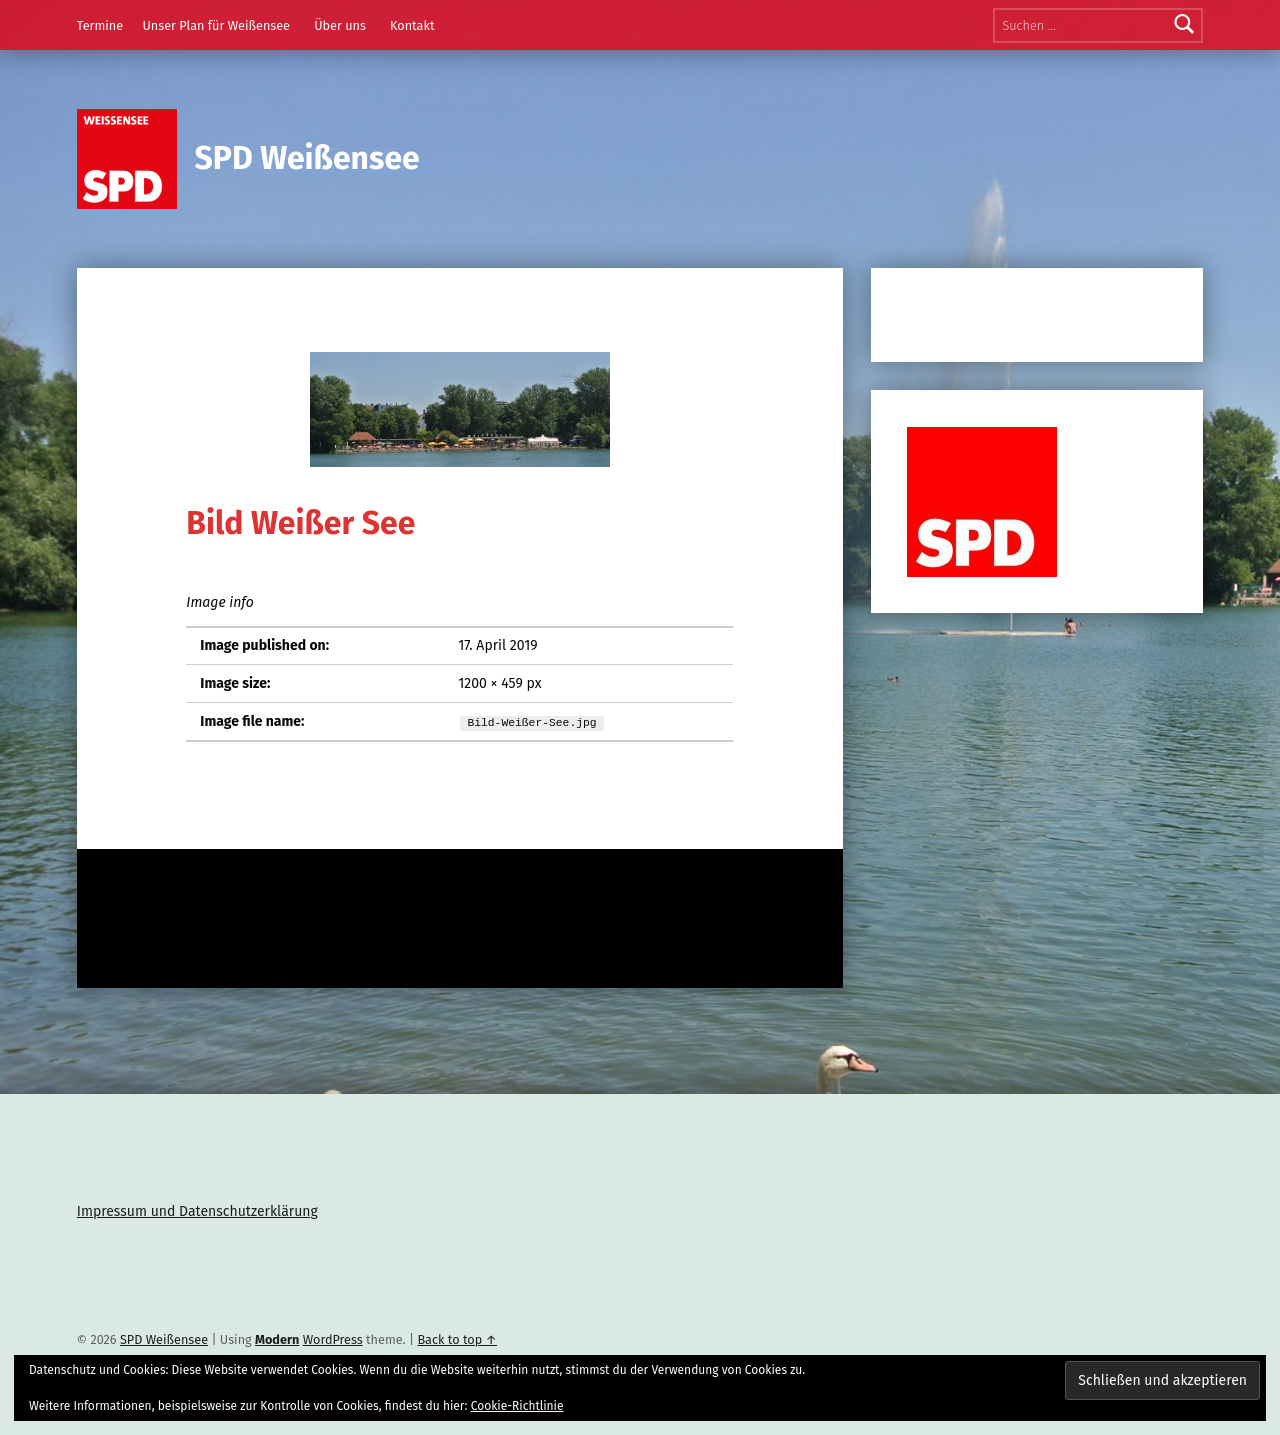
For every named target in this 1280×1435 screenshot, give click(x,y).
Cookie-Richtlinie (517, 1406)
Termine (100, 25)
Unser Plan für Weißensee (216, 25)
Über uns (340, 25)
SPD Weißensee (307, 158)
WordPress (333, 1339)
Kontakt (412, 25)
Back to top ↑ (457, 1339)
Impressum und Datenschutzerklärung (197, 1211)
